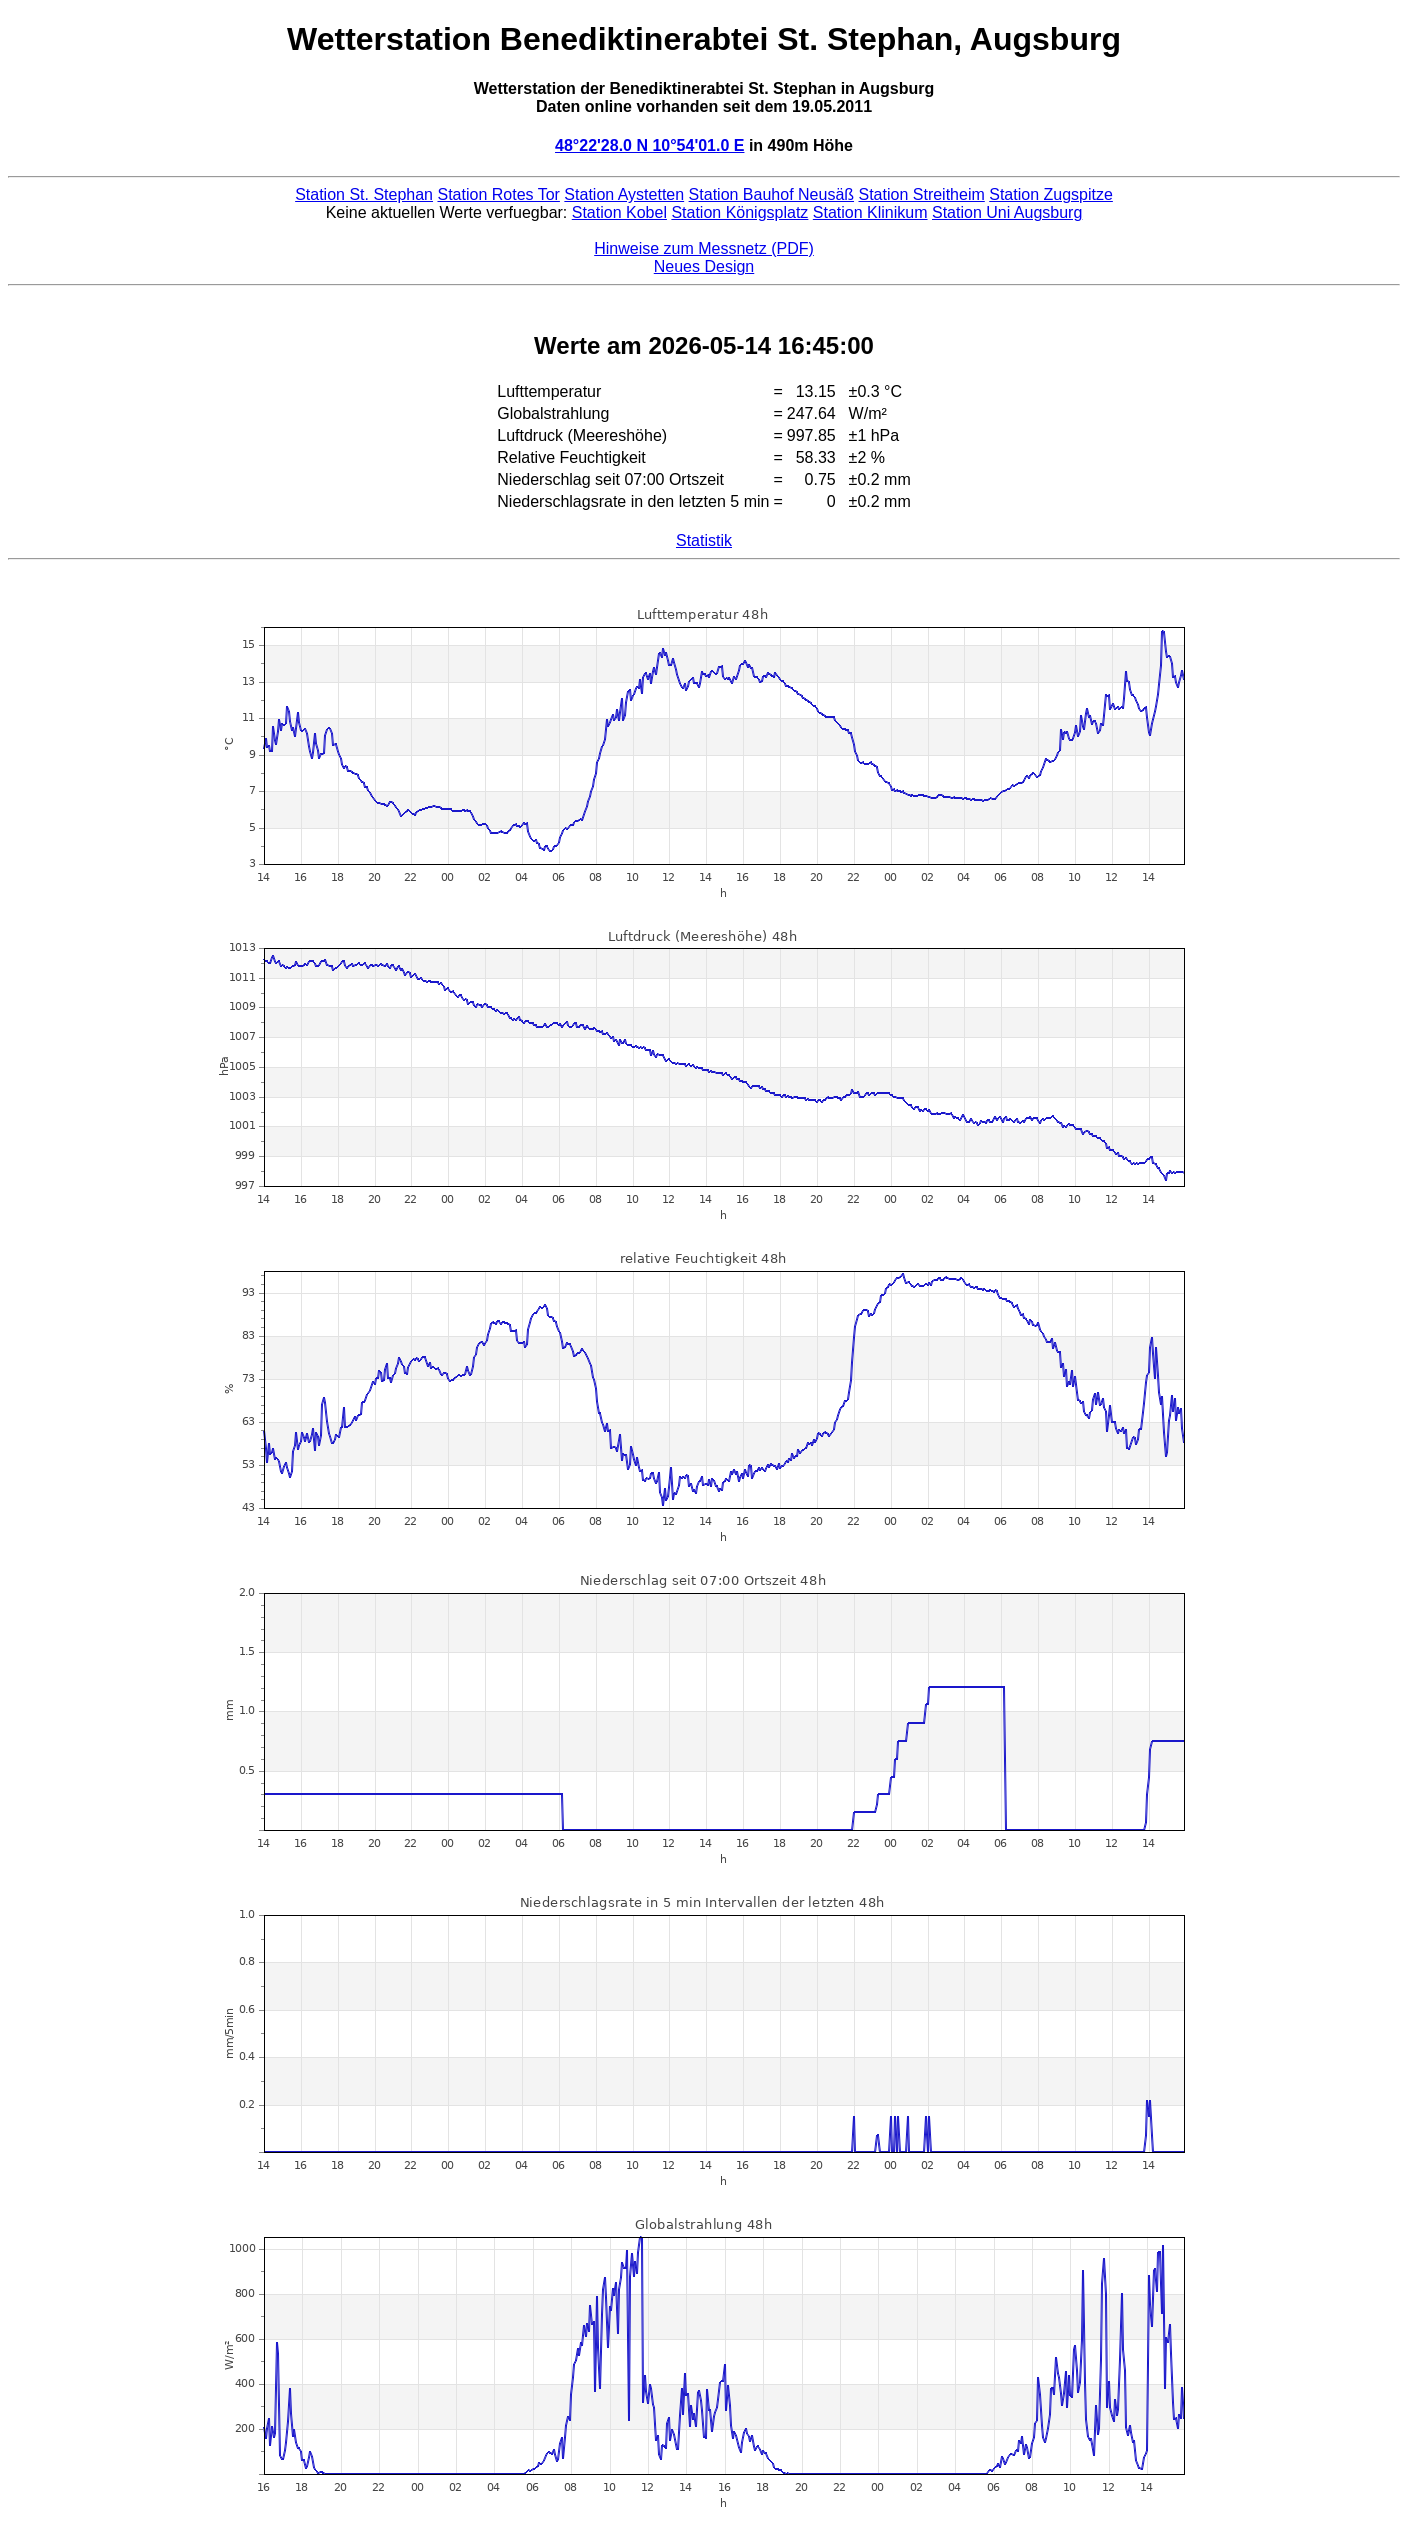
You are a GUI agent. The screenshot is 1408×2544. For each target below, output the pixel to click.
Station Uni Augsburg (1007, 212)
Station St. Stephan (364, 194)
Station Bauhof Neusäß (771, 194)
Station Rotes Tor (498, 194)
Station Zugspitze (1051, 194)
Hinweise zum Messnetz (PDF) (704, 248)
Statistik (704, 540)
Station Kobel (619, 212)
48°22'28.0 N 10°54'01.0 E (649, 145)
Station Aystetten (624, 194)
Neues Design (704, 266)
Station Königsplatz (739, 212)
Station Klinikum (870, 212)
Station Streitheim (922, 194)
